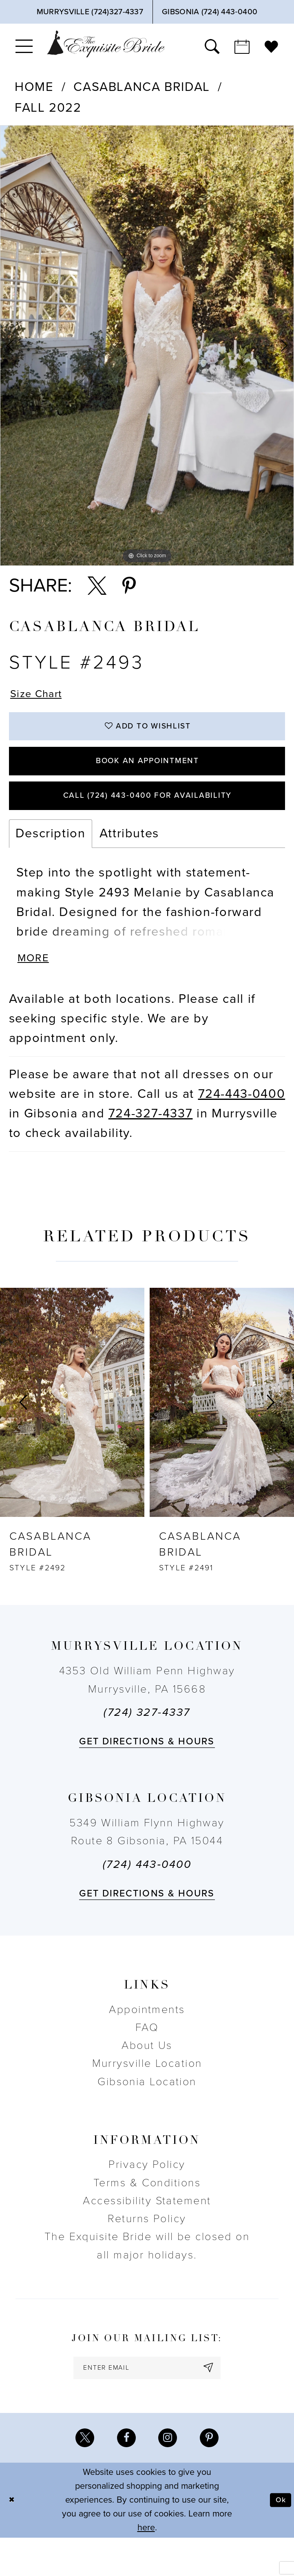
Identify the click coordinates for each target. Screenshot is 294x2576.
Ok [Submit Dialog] (278, 2538)
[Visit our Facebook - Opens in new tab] (124, 2474)
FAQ (147, 2057)
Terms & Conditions (147, 2212)
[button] (24, 46)
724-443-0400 (241, 1123)
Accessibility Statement (147, 2230)
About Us (147, 2075)
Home (34, 87)
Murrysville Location (147, 2093)
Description (50, 857)
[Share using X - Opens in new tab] (97, 586)
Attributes (129, 857)
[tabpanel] (147, 345)
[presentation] (72, 1431)
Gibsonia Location (147, 2111)
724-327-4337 (150, 1142)
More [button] (37, 985)
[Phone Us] (90, 12)
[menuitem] (24, 46)
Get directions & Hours (146, 1771)
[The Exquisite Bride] (105, 43)
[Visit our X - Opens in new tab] (78, 2474)
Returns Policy (147, 2248)
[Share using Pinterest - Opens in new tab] (129, 586)
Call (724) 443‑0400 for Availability (147, 817)
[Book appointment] (242, 46)
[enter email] (147, 2399)
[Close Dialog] (13, 2538)
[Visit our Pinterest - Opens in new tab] (215, 2474)
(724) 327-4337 (147, 1741)
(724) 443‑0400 (147, 1894)
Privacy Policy (146, 2194)
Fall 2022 (48, 107)
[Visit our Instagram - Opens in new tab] (169, 2474)
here (146, 2566)
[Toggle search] (212, 46)
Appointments (147, 2039)
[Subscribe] (222, 2399)
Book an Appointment (147, 774)
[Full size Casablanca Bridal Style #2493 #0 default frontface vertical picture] (147, 345)
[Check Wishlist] (271, 46)
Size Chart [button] (41, 695)
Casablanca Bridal (141, 87)
